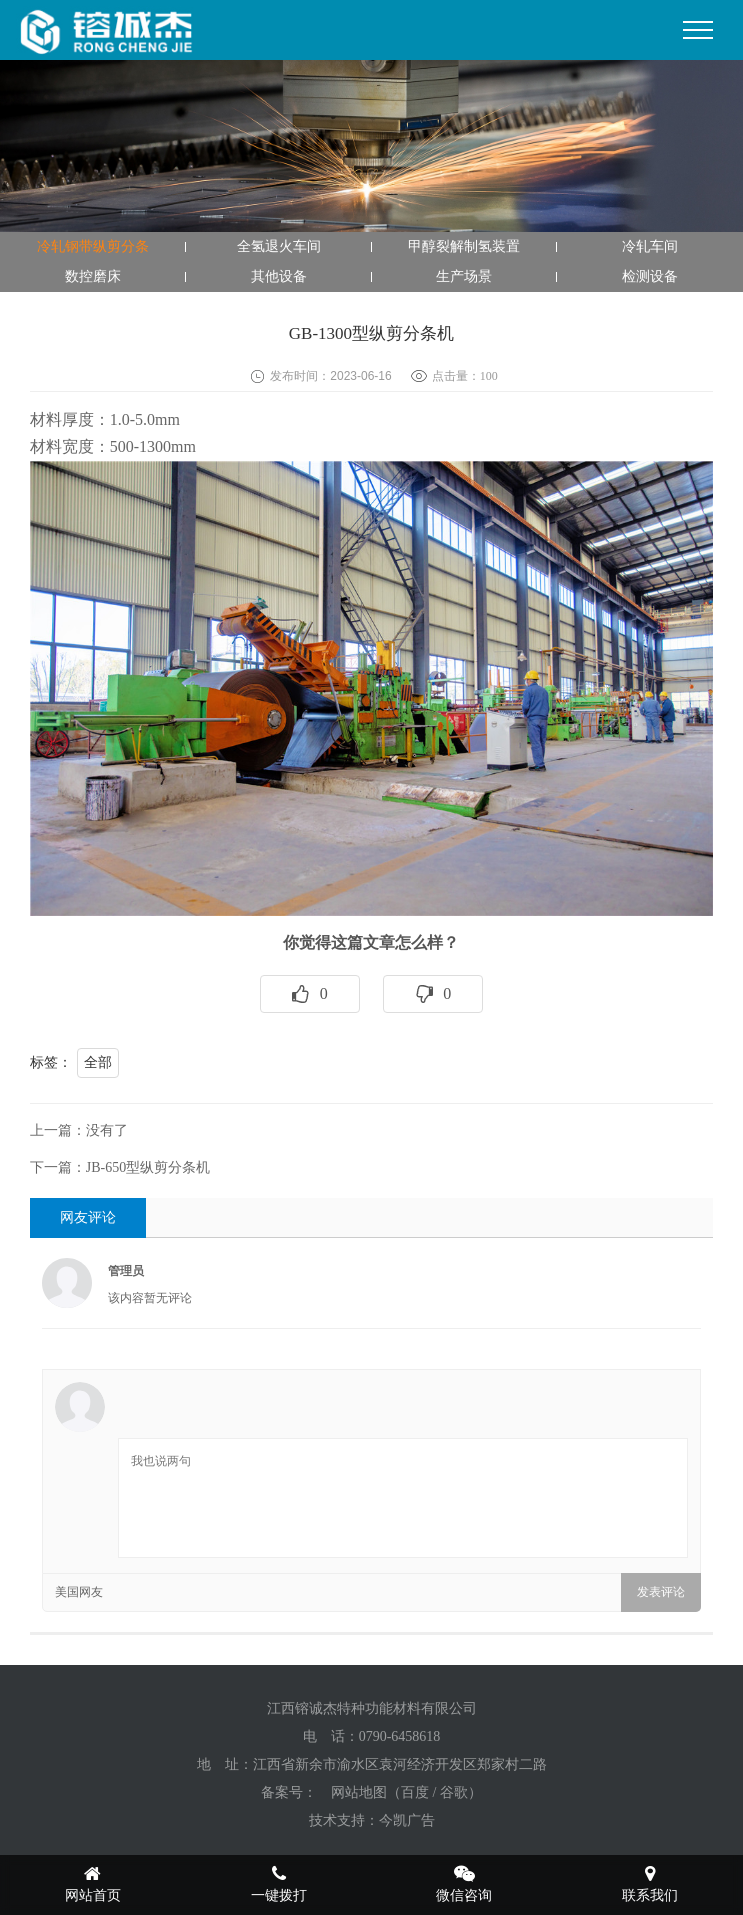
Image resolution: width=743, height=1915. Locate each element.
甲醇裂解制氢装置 (464, 246)
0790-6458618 (400, 1736)
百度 (415, 1792)
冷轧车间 (650, 246)
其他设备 (279, 276)
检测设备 (650, 276)
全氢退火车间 (279, 246)
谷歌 (454, 1792)
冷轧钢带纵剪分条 (93, 246)
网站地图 (359, 1792)
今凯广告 (407, 1820)
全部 (98, 1062)
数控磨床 (93, 276)
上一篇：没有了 (79, 1130)
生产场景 (464, 276)
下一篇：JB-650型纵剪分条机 (120, 1167)
